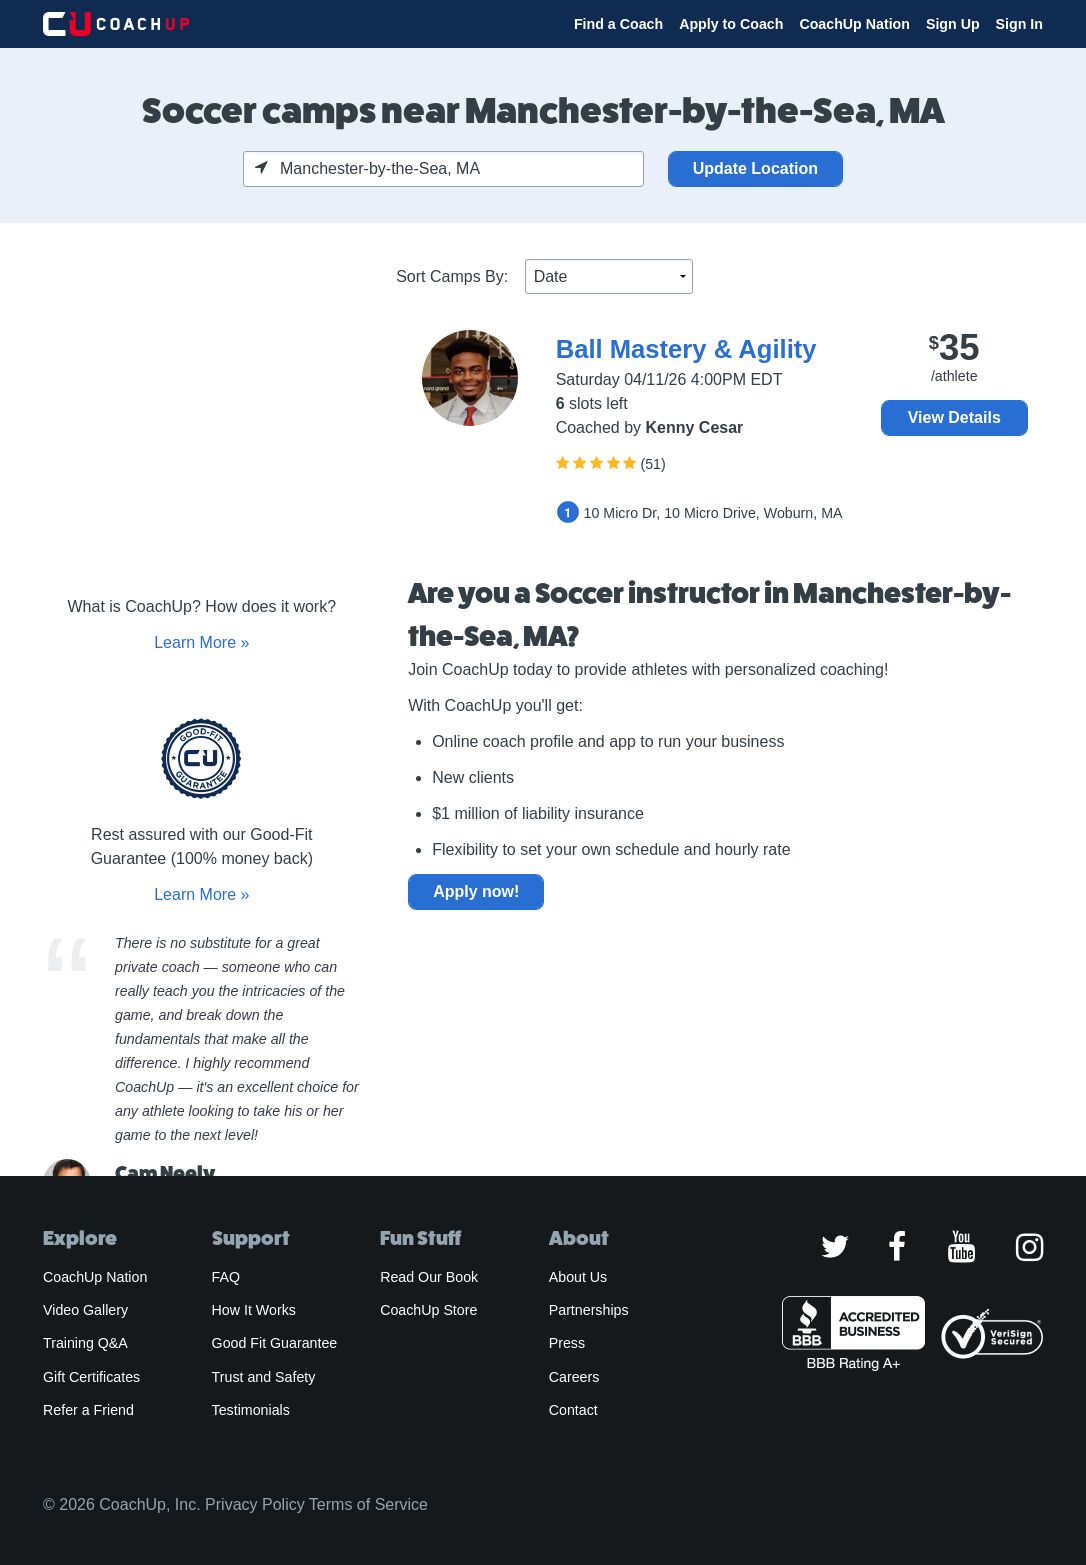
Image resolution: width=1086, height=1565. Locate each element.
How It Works (254, 1310)
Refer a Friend (88, 1410)
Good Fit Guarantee (275, 1343)
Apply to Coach (731, 24)
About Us (578, 1277)
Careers (574, 1377)
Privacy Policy (255, 1504)
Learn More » (201, 642)
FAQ (226, 1277)
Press (567, 1343)
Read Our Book (429, 1277)
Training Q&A (85, 1343)
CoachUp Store (428, 1310)
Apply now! (476, 891)
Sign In (1019, 24)
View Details (954, 417)
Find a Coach (618, 24)
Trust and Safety (264, 1377)
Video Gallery (85, 1310)
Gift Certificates (91, 1377)
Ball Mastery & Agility (686, 349)
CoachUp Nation (854, 24)
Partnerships (589, 1310)
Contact (573, 1410)
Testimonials (251, 1410)
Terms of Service (368, 1504)
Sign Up (953, 24)
